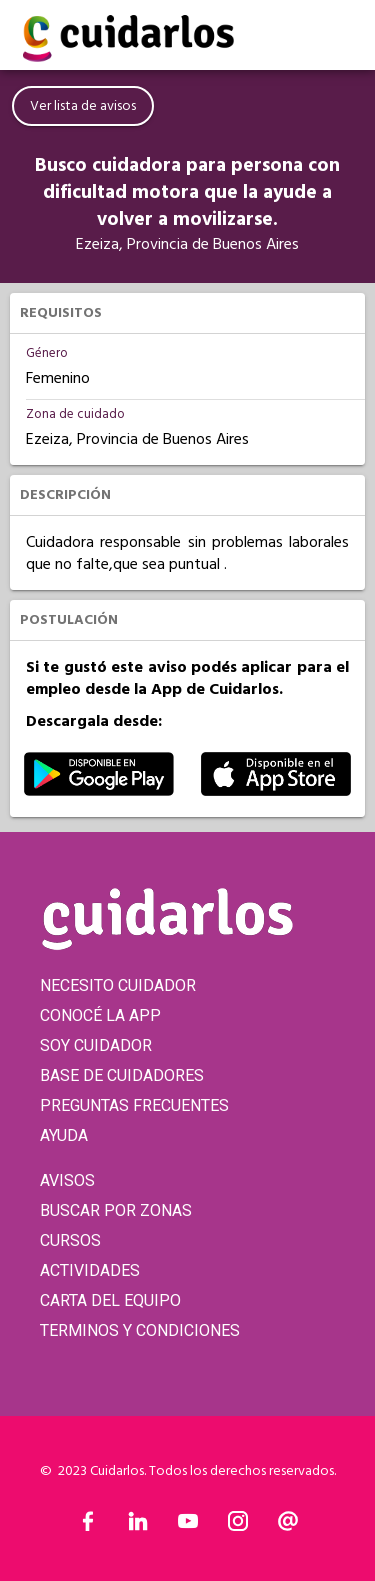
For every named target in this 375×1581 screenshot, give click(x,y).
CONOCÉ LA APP (100, 1015)
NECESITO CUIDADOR (118, 985)
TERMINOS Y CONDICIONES (140, 1330)
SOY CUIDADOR (96, 1045)
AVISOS (67, 1180)
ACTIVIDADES (90, 1270)
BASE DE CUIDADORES (122, 1075)
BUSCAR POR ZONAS (116, 1210)
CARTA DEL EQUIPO (110, 1300)
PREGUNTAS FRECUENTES (134, 1105)
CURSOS (70, 1240)
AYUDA (64, 1135)
